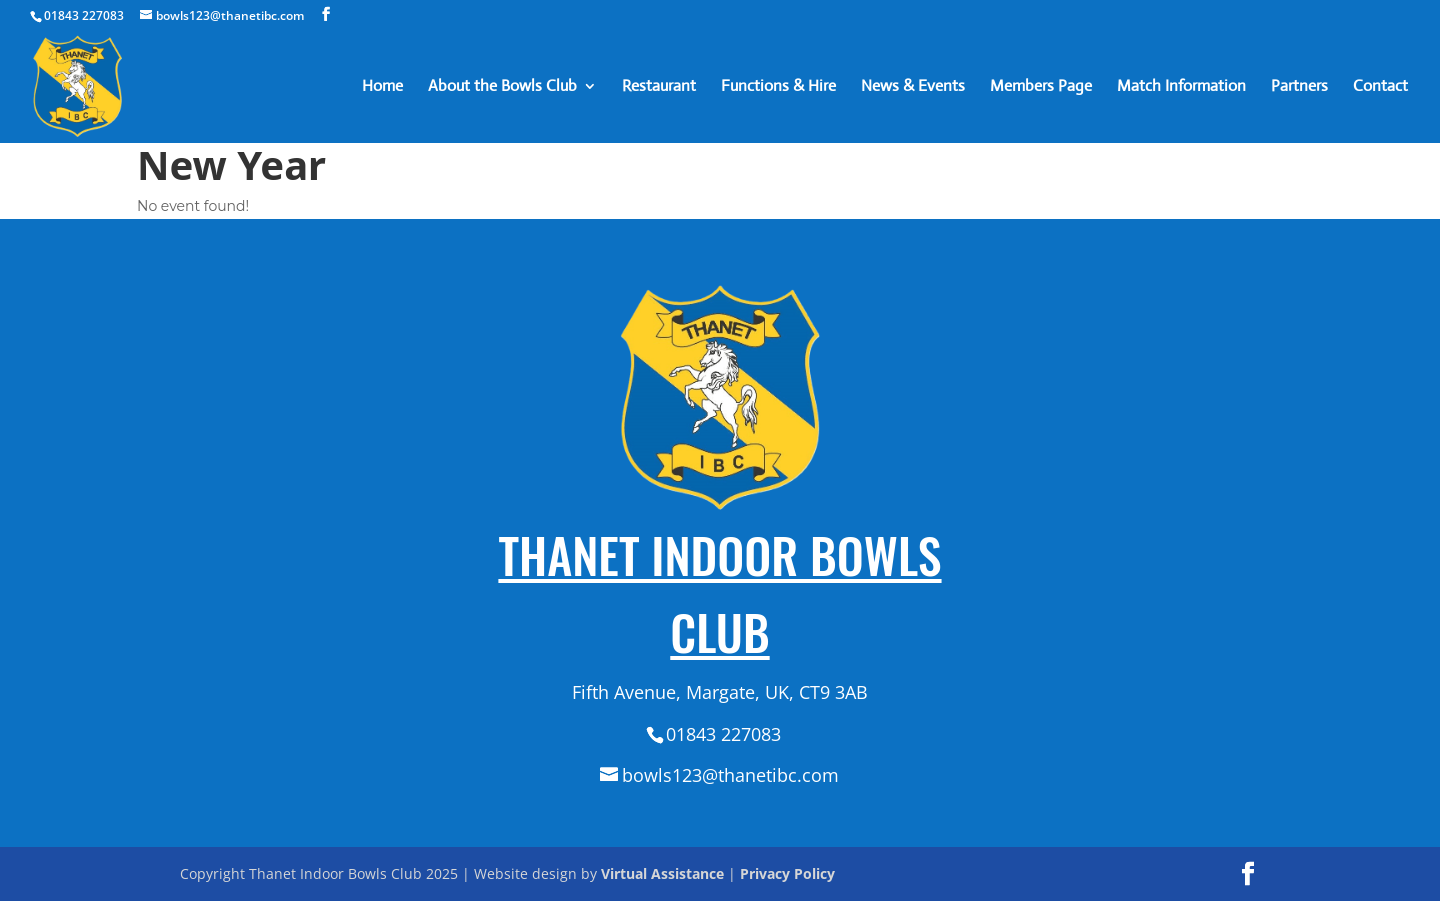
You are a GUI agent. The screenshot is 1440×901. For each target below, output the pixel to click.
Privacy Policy (787, 873)
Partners (1299, 87)
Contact (1380, 87)
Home (382, 87)
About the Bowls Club (502, 87)
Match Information (1181, 87)
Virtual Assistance (662, 873)
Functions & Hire (778, 87)
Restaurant (659, 87)
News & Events (913, 87)
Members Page (1041, 87)
